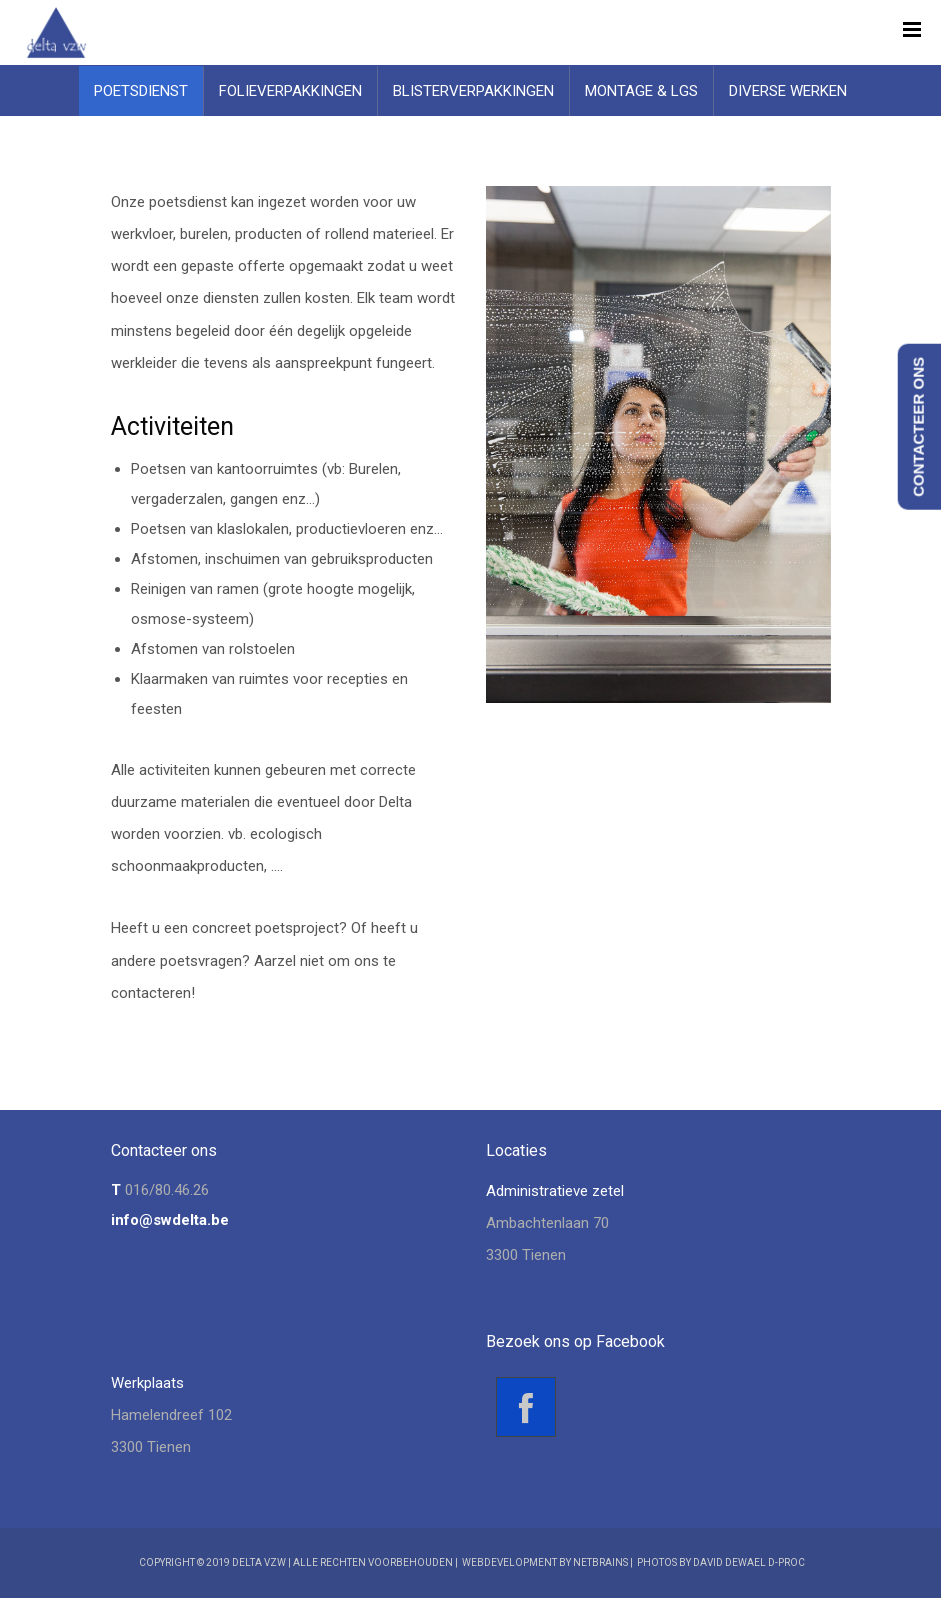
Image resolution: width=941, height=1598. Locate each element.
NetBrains (600, 1562)
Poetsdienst (141, 91)
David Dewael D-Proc (749, 1562)
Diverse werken (788, 91)
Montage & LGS (641, 91)
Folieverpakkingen (290, 91)
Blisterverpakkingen (473, 91)
